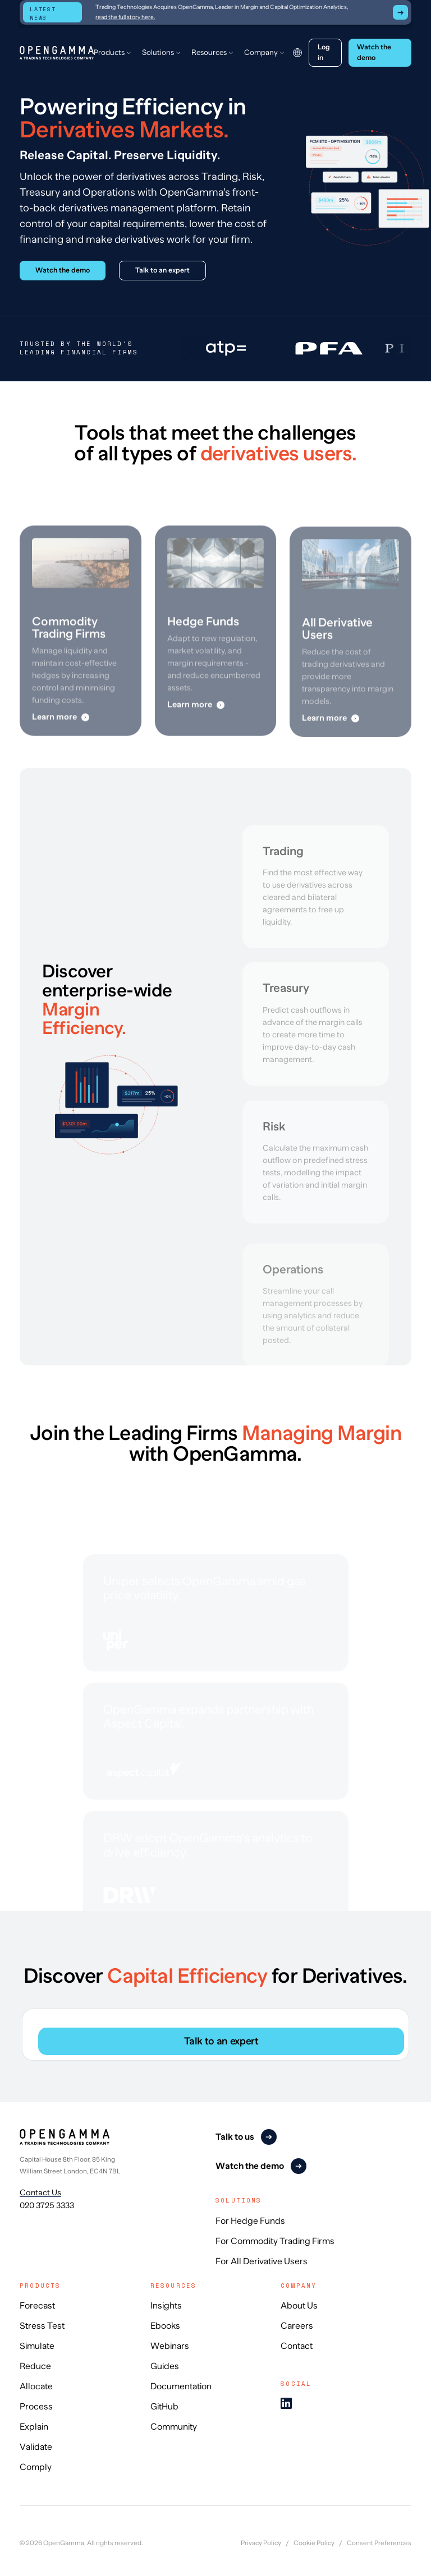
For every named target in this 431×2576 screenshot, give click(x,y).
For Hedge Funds (250, 2221)
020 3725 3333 (47, 2205)
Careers (297, 2326)
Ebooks (165, 2326)
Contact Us (40, 2192)
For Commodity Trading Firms (275, 2241)
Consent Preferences (379, 2543)
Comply (36, 2467)
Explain (34, 2427)
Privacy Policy (261, 2543)
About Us (299, 2306)
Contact (297, 2346)
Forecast (37, 2306)
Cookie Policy (314, 2543)
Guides (164, 2366)
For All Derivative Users (262, 2261)
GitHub (164, 2407)
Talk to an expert (221, 2041)
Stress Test (42, 2326)
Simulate (37, 2346)
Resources (209, 52)
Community (173, 2427)
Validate (36, 2447)
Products (109, 52)
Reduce (35, 2366)
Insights (166, 2306)
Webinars (169, 2346)
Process (36, 2407)
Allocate (36, 2386)
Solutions (158, 52)
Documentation (181, 2386)
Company (261, 52)
